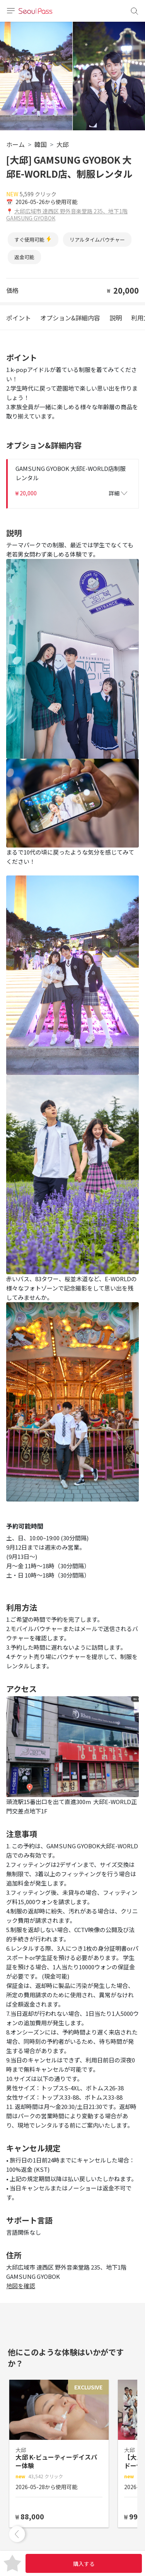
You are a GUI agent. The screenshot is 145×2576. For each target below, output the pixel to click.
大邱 (62, 144)
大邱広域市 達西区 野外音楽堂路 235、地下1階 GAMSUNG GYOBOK (67, 214)
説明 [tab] (115, 317)
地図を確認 (20, 2286)
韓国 (40, 144)
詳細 (118, 493)
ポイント (18, 317)
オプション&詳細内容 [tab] (70, 317)
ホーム (15, 144)
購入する (84, 2563)
